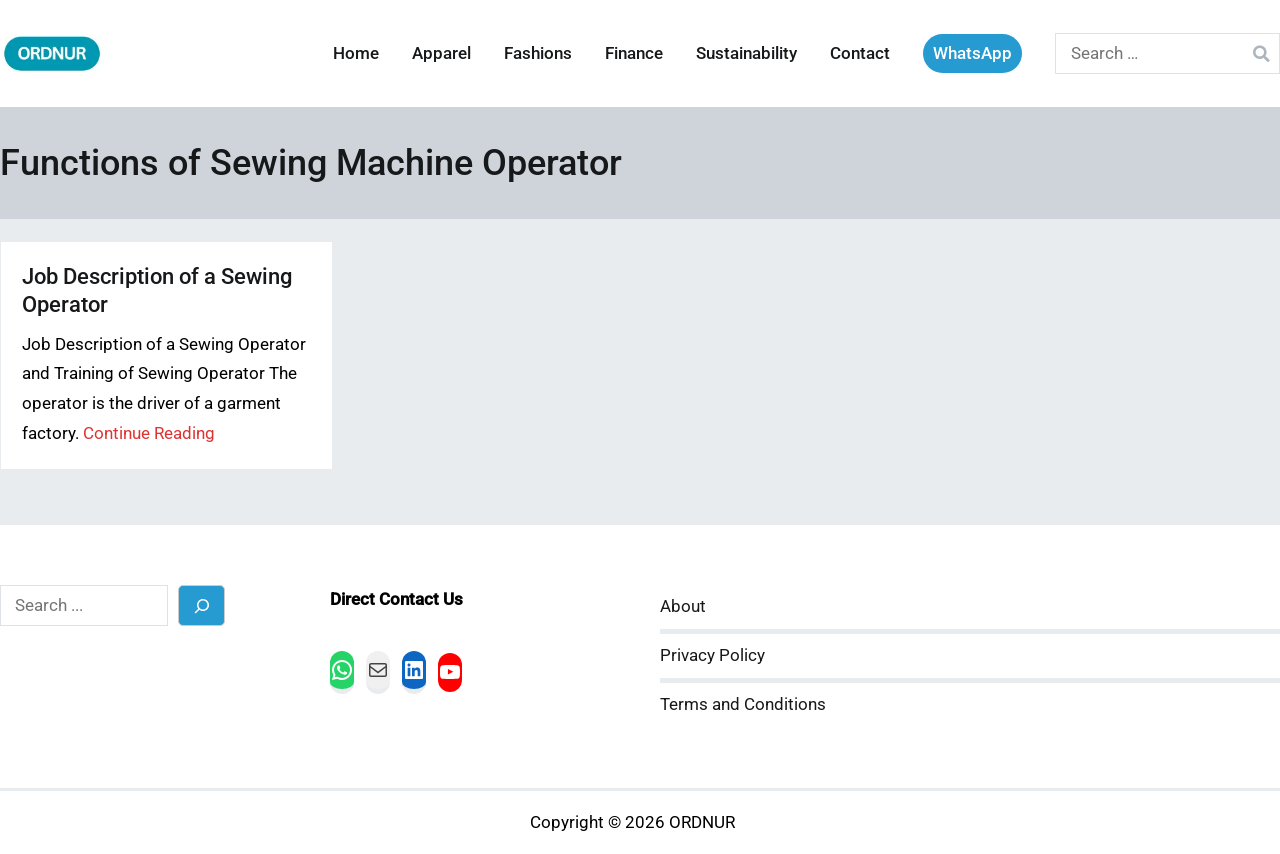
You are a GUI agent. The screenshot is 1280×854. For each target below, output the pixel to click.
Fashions (538, 53)
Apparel (441, 53)
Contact (860, 53)
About (683, 606)
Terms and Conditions (743, 704)
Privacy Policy (712, 655)
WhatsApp (972, 53)
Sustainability (746, 53)
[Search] (201, 605)
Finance (634, 53)
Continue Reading (149, 433)
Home (356, 53)
